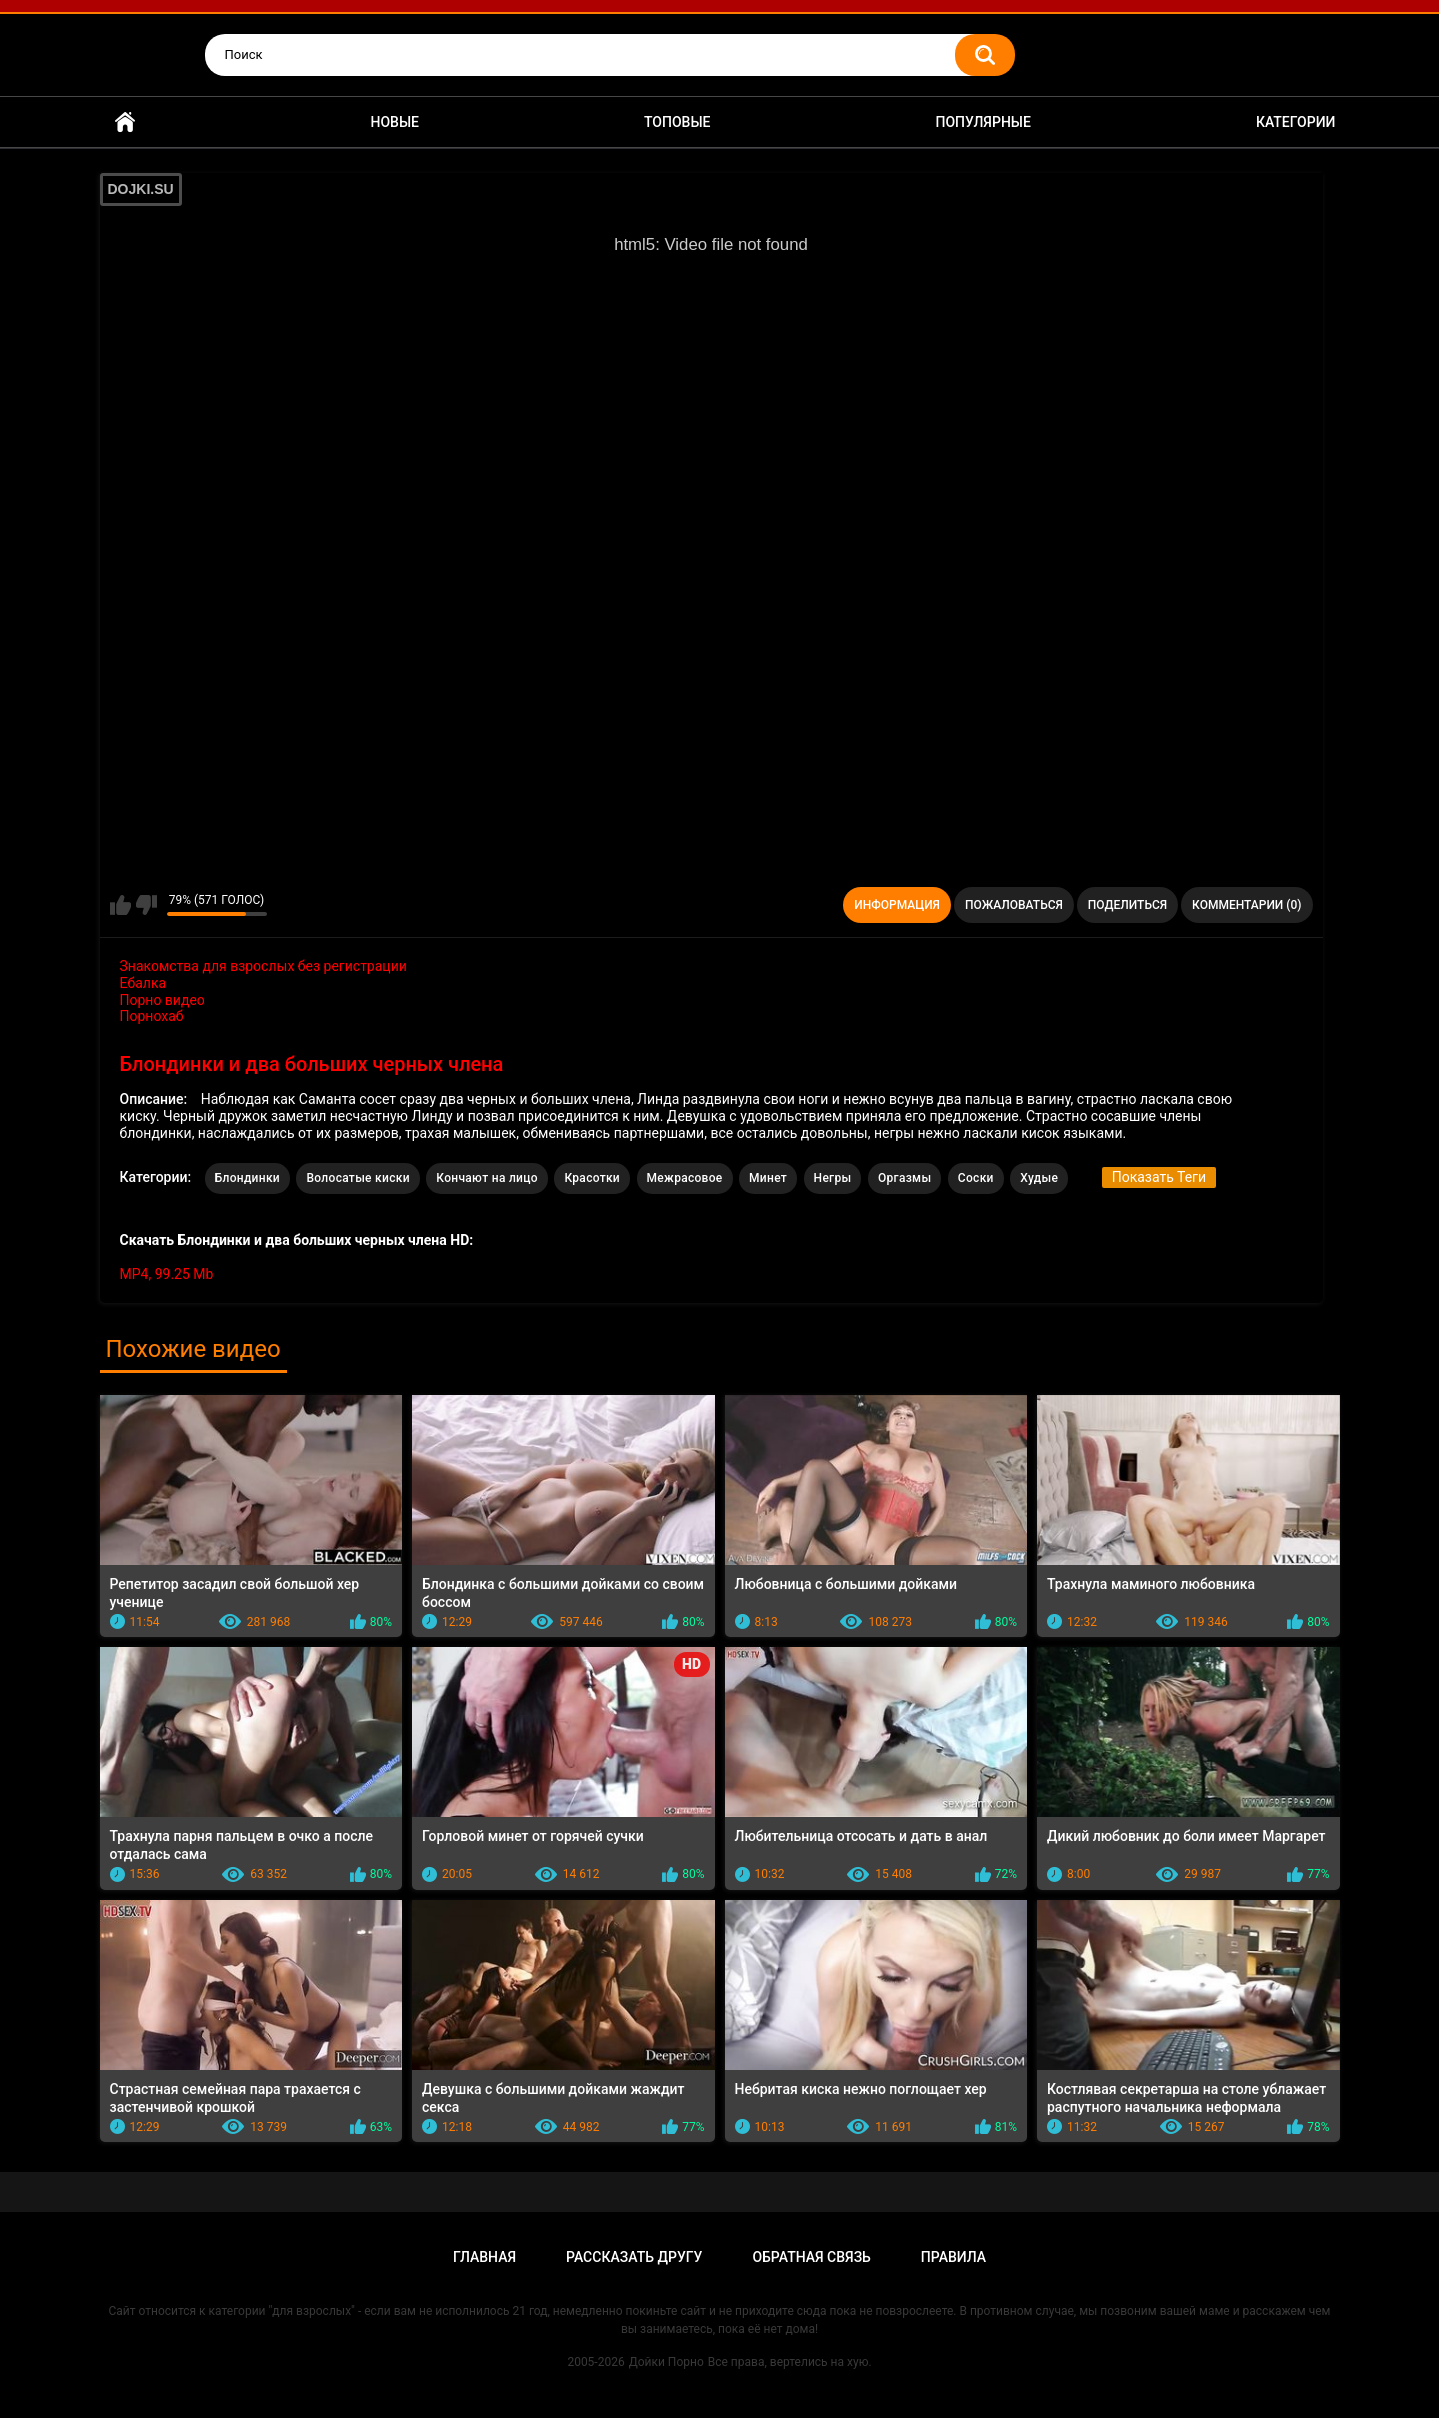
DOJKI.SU (141, 189)
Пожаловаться (1014, 905)
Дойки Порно (666, 2362)
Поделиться (1127, 905)
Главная (125, 122)
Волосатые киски (357, 1178)
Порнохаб (152, 1016)
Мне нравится (120, 905)
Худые (1039, 1178)
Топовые (677, 122)
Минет (768, 1178)
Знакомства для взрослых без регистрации (263, 966)
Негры (833, 1178)
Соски (976, 1178)
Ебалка (143, 983)
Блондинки (247, 1178)
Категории (1296, 122)
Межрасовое (685, 1178)
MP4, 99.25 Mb (167, 1274)
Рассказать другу (634, 2257)
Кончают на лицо (487, 1178)
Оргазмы (904, 1178)
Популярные (982, 122)
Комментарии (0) (1246, 905)
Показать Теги (1159, 1177)
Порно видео (162, 1000)
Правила (953, 2257)
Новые (395, 122)
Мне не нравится (146, 905)
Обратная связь (811, 2257)
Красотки (592, 1178)
